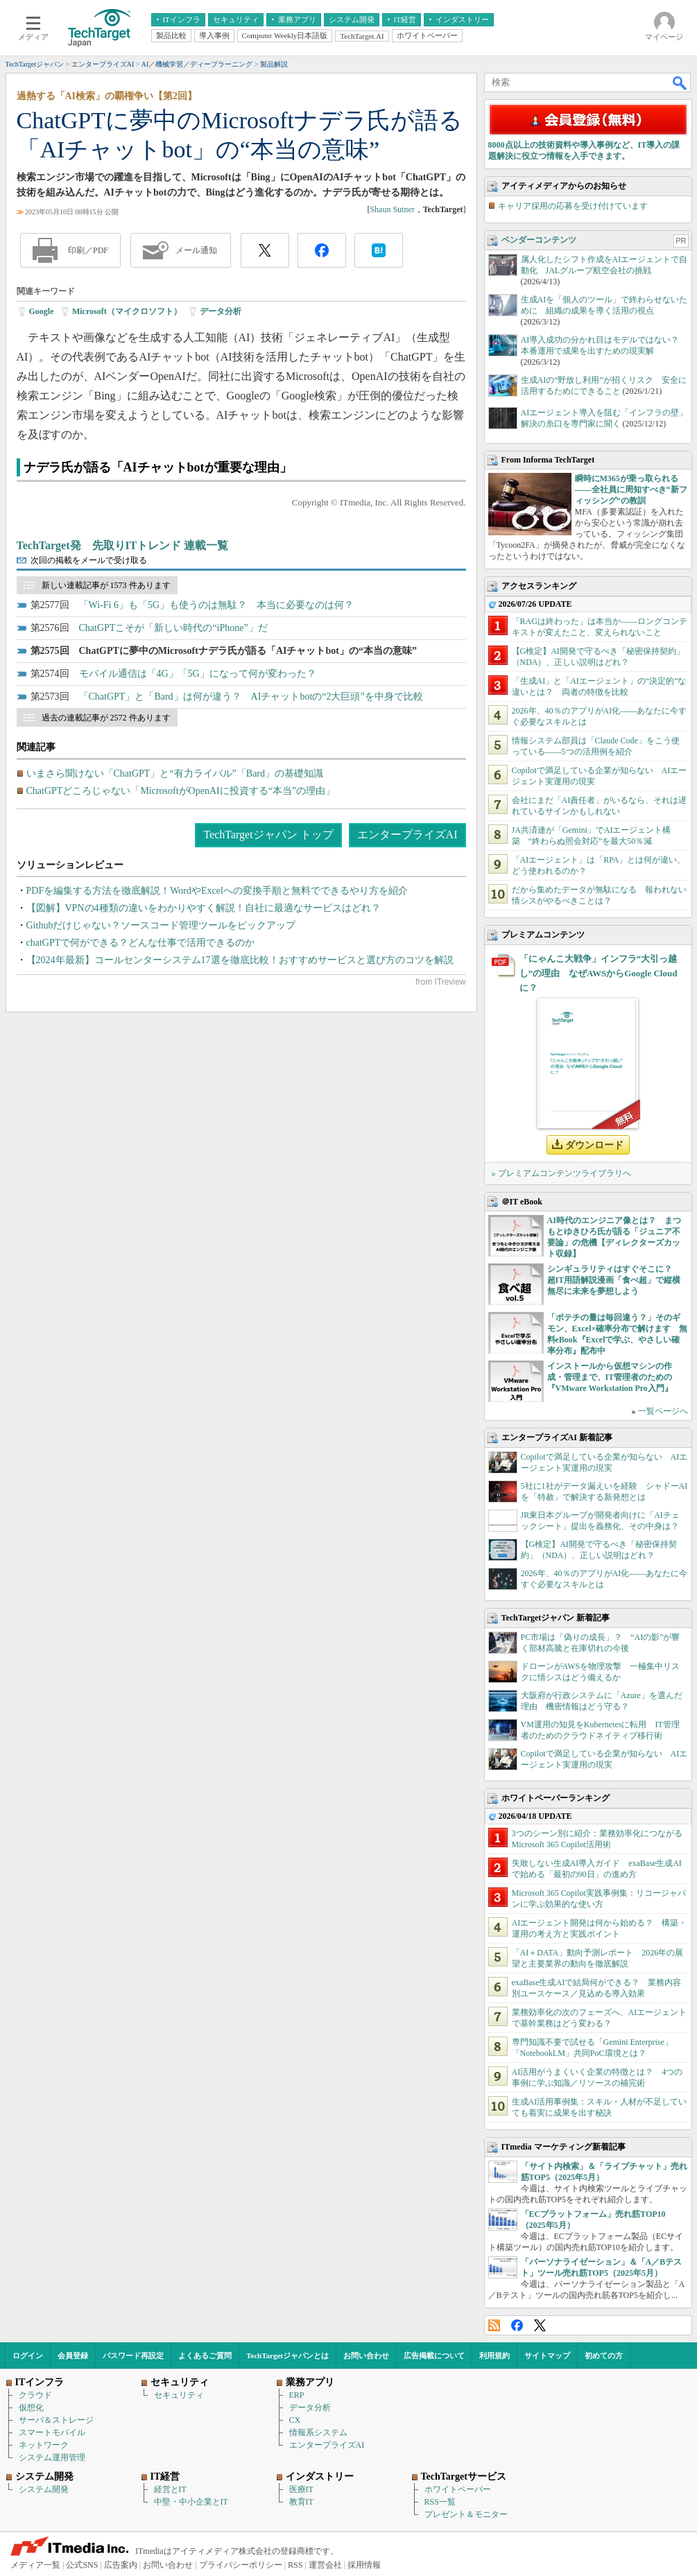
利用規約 (494, 2355)
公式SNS (82, 2565)
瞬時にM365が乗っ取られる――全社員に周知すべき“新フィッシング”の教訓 (631, 489)
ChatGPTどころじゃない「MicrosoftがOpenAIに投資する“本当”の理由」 (181, 791)
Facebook (517, 2325)
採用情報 (364, 2565)
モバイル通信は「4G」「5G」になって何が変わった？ (197, 673)
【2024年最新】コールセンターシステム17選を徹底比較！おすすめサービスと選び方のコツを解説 (240, 960)
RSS (494, 2325)
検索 (680, 82)
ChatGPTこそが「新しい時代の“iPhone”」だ (173, 628)
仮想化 (31, 2407)
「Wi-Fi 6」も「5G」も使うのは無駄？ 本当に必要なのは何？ (216, 605)
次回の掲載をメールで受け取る (89, 560)
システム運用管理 (52, 2457)
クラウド (35, 2395)
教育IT (301, 2502)
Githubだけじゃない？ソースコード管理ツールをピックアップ (161, 925)
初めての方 (604, 2355)
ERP (296, 2395)
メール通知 (196, 250)
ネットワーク (44, 2445)
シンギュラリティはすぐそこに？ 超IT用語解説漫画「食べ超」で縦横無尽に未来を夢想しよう (614, 1280)
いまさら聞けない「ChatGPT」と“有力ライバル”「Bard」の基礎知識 (175, 773)
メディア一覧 (35, 2565)
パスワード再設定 (133, 2355)
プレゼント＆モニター (466, 2514)
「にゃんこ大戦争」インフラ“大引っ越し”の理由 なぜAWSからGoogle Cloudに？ (598, 973)
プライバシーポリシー (240, 2565)
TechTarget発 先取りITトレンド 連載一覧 (123, 545)
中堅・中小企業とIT (191, 2502)
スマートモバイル (52, 2432)
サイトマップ (547, 2355)
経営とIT (170, 2489)
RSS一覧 (440, 2502)
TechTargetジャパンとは (287, 2355)
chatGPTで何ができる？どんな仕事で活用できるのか (140, 942)
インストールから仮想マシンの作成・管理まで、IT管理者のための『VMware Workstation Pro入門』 (610, 1377)
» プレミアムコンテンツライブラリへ (561, 1173)
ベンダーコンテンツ (538, 240)
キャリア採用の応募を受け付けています (573, 206)
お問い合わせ (366, 2355)
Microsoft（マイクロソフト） (127, 311)
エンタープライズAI (407, 834)
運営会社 (325, 2565)
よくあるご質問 (205, 2355)
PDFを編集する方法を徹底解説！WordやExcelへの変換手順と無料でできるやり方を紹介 (217, 890)
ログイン (27, 2355)
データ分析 (220, 311)
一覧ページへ (663, 1411)
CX (295, 2420)
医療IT (301, 2489)
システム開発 (44, 2489)
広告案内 (120, 2565)
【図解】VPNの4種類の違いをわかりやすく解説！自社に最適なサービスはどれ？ (203, 908)
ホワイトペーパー (457, 2489)
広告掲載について (434, 2355)
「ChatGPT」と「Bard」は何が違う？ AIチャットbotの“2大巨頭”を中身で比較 (251, 696)
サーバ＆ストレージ (56, 2420)
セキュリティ (179, 2395)
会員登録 (73, 2355)
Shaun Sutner (392, 209)
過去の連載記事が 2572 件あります (106, 718)
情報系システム (318, 2432)
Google (41, 311)
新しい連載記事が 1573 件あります (106, 585)
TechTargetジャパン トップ (268, 834)
